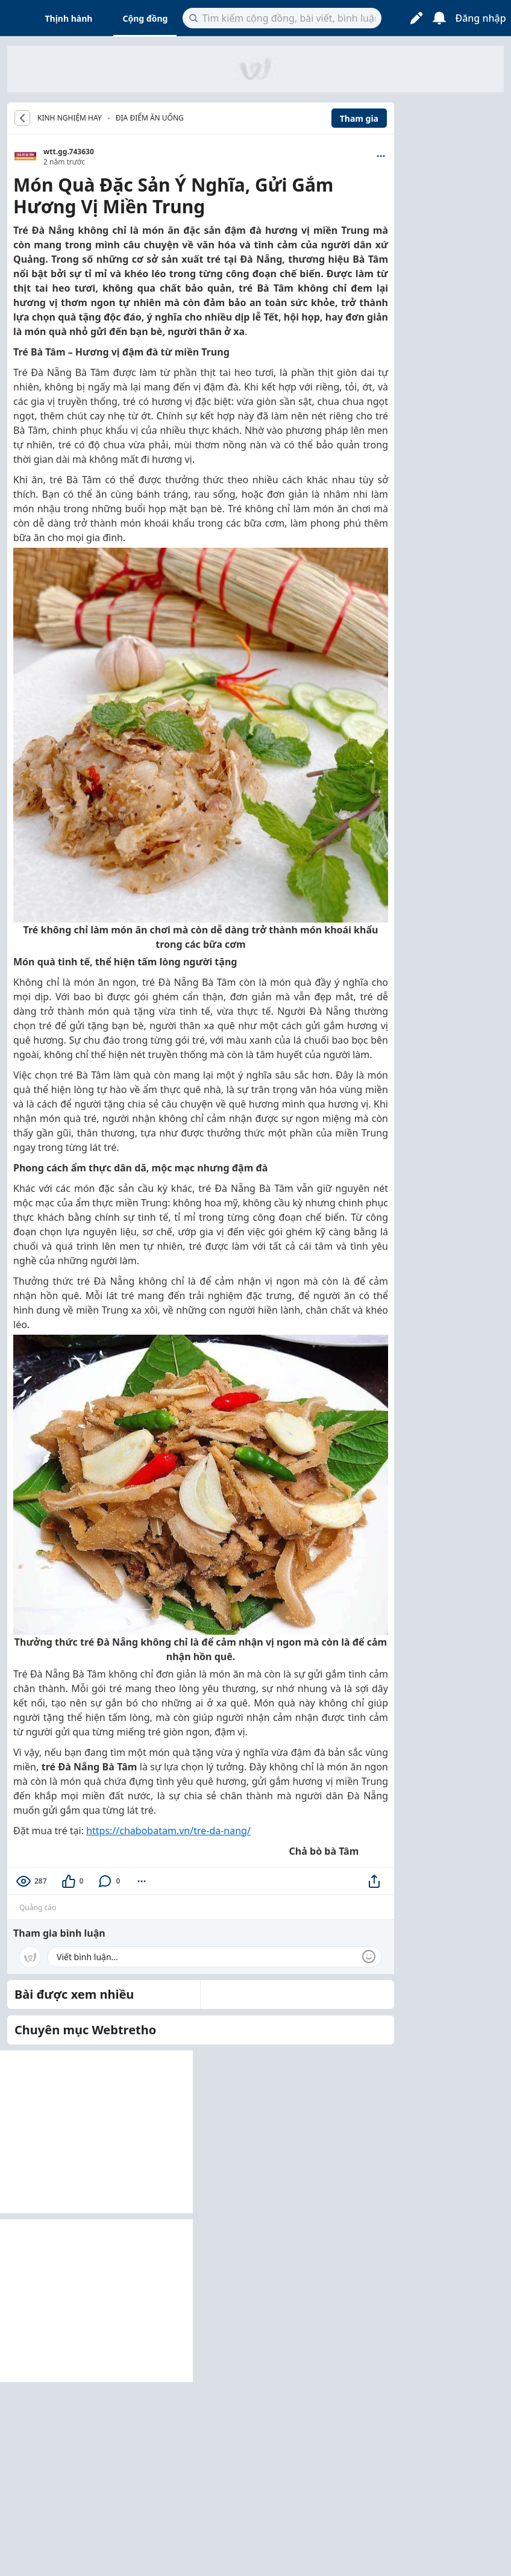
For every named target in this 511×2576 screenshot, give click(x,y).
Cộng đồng (145, 18)
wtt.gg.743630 (68, 151)
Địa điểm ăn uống (150, 118)
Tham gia (359, 118)
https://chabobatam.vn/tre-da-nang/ (168, 1830)
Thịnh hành (69, 18)
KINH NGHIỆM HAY (69, 118)
